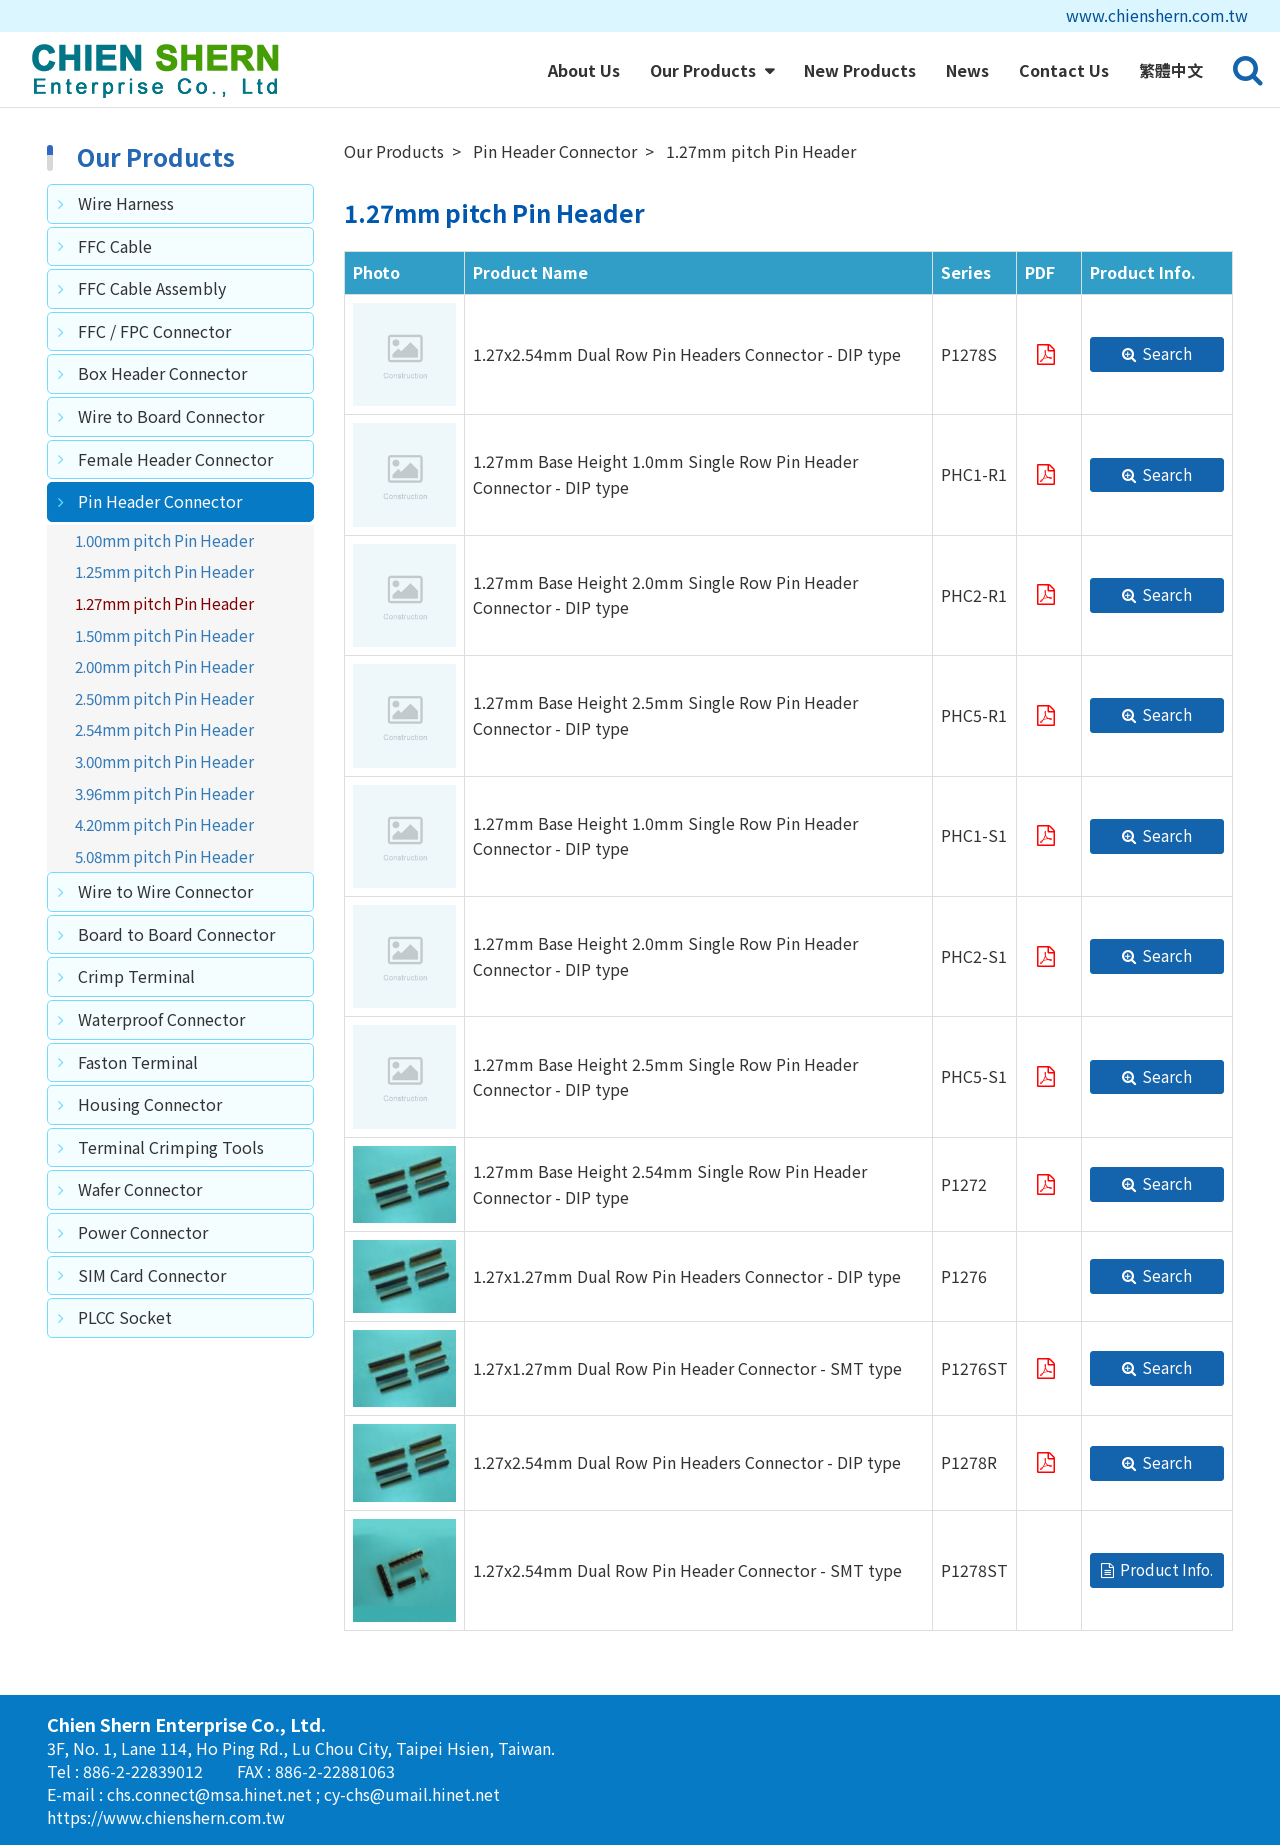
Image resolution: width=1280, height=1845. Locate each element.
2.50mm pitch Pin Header (164, 698)
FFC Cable (115, 246)
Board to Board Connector (176, 934)
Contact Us (1064, 70)
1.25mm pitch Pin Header (164, 571)
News (967, 70)
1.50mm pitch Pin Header (164, 635)
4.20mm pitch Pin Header (164, 824)
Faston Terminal (138, 1062)
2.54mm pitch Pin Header (164, 729)
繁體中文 (1171, 70)
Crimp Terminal (136, 976)
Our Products (705, 70)
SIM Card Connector (152, 1275)
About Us (584, 70)
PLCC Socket (125, 1317)
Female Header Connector (175, 459)
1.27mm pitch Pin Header (164, 603)
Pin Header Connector (160, 501)
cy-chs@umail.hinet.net (412, 1794)
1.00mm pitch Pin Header (164, 540)
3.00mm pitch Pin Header (164, 761)
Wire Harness (126, 203)
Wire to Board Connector (171, 416)
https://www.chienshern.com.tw (166, 1817)
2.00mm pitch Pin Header (164, 666)
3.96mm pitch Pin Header (164, 793)
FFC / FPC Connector (154, 331)
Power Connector (143, 1232)
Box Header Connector (162, 373)
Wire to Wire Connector (165, 891)
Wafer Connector (140, 1189)
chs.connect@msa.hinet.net (211, 1794)
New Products (860, 70)
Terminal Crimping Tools (171, 1147)
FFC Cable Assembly (152, 288)
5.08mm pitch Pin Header (164, 856)
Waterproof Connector (161, 1019)
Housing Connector (150, 1104)
